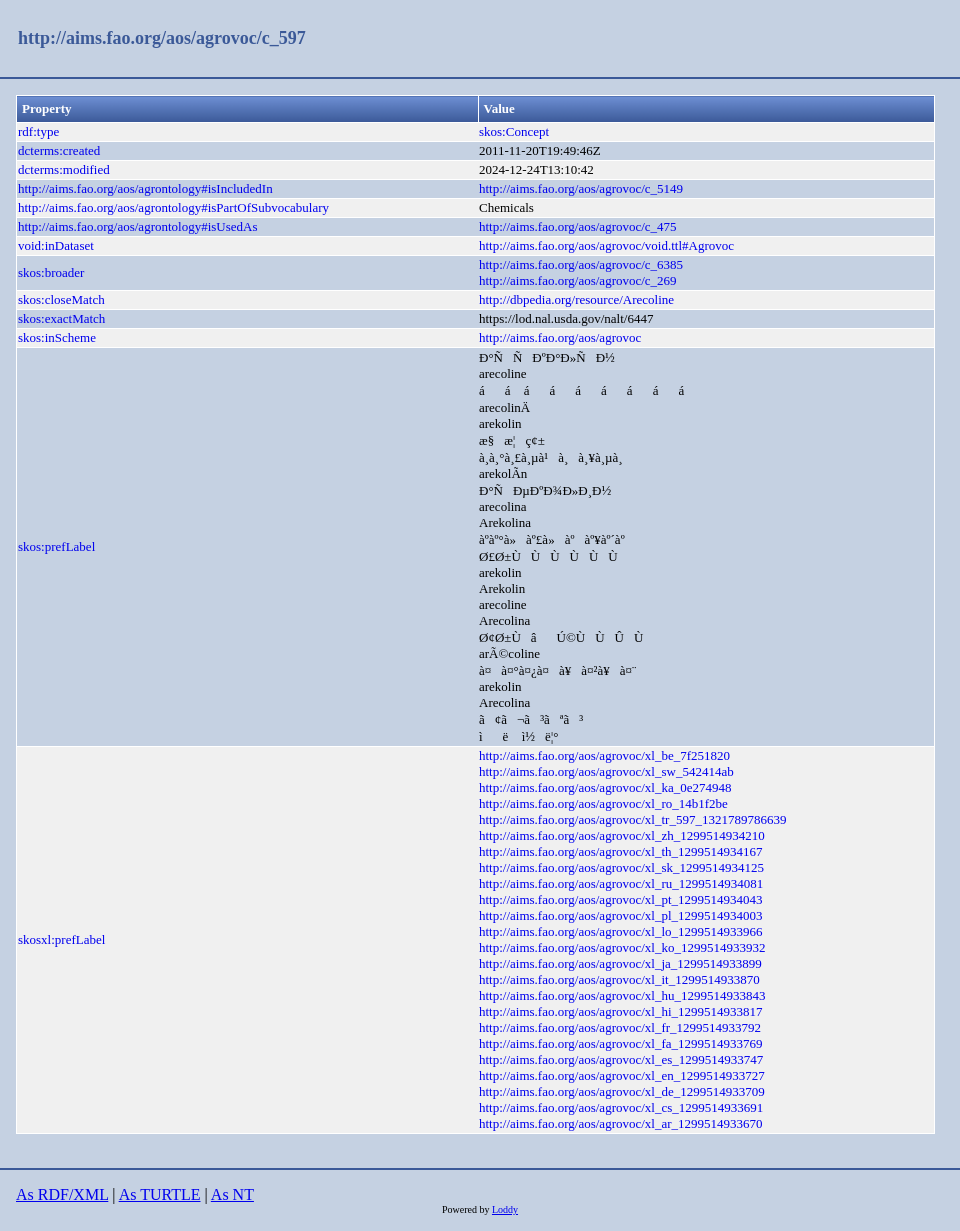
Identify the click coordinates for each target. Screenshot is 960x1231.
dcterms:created (59, 150)
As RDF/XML (62, 1194)
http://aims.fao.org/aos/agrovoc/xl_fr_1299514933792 (620, 1027)
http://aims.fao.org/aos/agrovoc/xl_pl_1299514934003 (621, 915)
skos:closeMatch (61, 299)
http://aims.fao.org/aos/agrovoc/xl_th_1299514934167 (621, 851)
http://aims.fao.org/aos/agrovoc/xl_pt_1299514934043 (621, 899)
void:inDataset (56, 245)
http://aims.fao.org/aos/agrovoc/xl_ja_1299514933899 (620, 963)
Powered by (467, 1209)
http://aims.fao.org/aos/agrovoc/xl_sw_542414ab (606, 771)
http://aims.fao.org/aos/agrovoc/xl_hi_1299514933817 (621, 1011)
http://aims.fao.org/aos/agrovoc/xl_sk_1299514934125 (621, 867)
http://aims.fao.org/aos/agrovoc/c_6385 (581, 264)
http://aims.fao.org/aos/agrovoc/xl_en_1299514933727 (622, 1075)
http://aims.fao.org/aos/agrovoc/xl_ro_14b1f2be (603, 803)
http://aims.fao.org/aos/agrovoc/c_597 (162, 38)
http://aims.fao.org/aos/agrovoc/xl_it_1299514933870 (619, 979)
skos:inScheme (57, 337)
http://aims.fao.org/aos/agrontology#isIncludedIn (145, 188)
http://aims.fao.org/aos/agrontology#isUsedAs (138, 226)
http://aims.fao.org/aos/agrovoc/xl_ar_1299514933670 (621, 1123)
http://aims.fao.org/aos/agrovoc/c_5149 (581, 188)
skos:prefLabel (56, 546)
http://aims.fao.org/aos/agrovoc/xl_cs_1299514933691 (621, 1107)
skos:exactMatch (61, 318)
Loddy (505, 1209)
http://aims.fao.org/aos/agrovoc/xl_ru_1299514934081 (621, 883)
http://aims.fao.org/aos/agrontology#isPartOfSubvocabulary (173, 207)
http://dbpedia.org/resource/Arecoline (576, 299)
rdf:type (38, 131)
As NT (232, 1194)
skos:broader (51, 272)
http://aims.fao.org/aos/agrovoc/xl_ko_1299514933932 (622, 947)
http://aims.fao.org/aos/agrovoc (560, 337)
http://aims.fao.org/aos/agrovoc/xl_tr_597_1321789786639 (632, 819)
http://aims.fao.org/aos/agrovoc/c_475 (578, 226)
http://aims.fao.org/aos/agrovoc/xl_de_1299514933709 (622, 1091)
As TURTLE (160, 1194)
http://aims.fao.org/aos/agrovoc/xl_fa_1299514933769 (621, 1043)
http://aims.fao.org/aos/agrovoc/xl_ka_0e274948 (605, 787)
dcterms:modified (64, 169)
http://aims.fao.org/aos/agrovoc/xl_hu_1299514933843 (622, 995)
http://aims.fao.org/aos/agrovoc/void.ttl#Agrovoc (606, 245)
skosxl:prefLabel (61, 939)
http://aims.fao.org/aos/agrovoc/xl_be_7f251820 (604, 755)
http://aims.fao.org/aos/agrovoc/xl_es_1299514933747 (621, 1059)
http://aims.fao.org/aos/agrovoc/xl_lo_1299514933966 (621, 931)
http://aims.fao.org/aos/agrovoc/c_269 (578, 280)
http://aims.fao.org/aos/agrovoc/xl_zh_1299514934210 (622, 835)
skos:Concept (514, 131)
